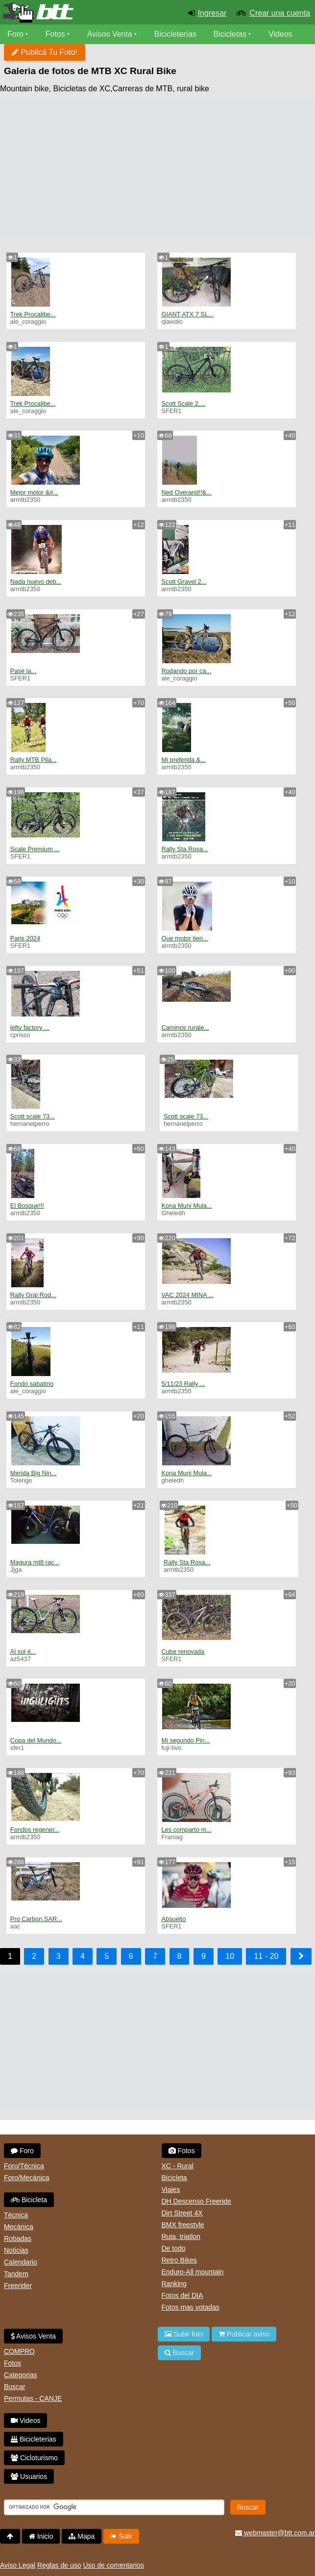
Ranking (174, 2284)
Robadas (17, 2238)
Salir (121, 2536)
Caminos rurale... (185, 1027)
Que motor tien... (184, 938)
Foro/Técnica (24, 2166)
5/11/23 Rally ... (183, 1383)
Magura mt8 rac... (34, 1562)
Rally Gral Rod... (33, 1295)
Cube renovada (182, 1651)
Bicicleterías (175, 34)
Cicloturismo (34, 2458)
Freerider (18, 2286)
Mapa (82, 2536)
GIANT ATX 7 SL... (187, 314)
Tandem (16, 2274)
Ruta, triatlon (181, 2236)
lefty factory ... (29, 1027)
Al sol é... (23, 1651)
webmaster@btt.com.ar (275, 2533)
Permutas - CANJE (33, 2398)
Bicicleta (29, 2200)
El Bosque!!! (27, 1205)
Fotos (55, 34)
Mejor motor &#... (34, 492)
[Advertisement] (157, 169)
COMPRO (19, 2351)
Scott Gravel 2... (183, 581)
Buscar (14, 2387)
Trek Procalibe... (33, 314)
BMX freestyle (183, 2225)
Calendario (20, 2262)
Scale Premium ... (35, 849)
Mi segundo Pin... (185, 1740)
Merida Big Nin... (33, 1473)
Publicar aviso (243, 2334)
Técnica (16, 2215)
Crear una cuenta (279, 13)
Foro (15, 34)
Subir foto (184, 2334)
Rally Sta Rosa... (184, 849)
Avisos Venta (109, 34)
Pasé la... (23, 671)
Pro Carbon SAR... (36, 1919)
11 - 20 (266, 1956)
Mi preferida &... (183, 759)
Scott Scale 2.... (183, 403)
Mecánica (18, 2227)
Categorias (20, 2375)
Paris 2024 (25, 938)
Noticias (16, 2250)
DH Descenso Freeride (196, 2201)
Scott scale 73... (32, 1116)
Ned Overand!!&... (186, 492)
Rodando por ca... (186, 671)
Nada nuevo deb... (36, 581)
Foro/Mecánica (26, 2178)
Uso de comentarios (113, 2565)
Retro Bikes (179, 2260)
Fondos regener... (34, 1829)
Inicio (41, 2536)
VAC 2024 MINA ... (187, 1295)
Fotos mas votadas (190, 2307)
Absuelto (173, 1919)
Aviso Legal (17, 2565)
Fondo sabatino (31, 1383)
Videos (280, 34)
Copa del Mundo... (36, 1740)
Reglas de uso (59, 2565)
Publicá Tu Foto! (44, 52)
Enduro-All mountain (193, 2272)
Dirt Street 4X (182, 2213)
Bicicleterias (33, 2439)
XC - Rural (178, 2166)
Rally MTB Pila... (33, 759)
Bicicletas (231, 34)
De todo (174, 2248)
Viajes (171, 2189)
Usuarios (29, 2476)
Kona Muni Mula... (186, 1205)
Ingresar (212, 13)
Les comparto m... (186, 1829)
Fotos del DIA (182, 2295)
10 (229, 1956)
